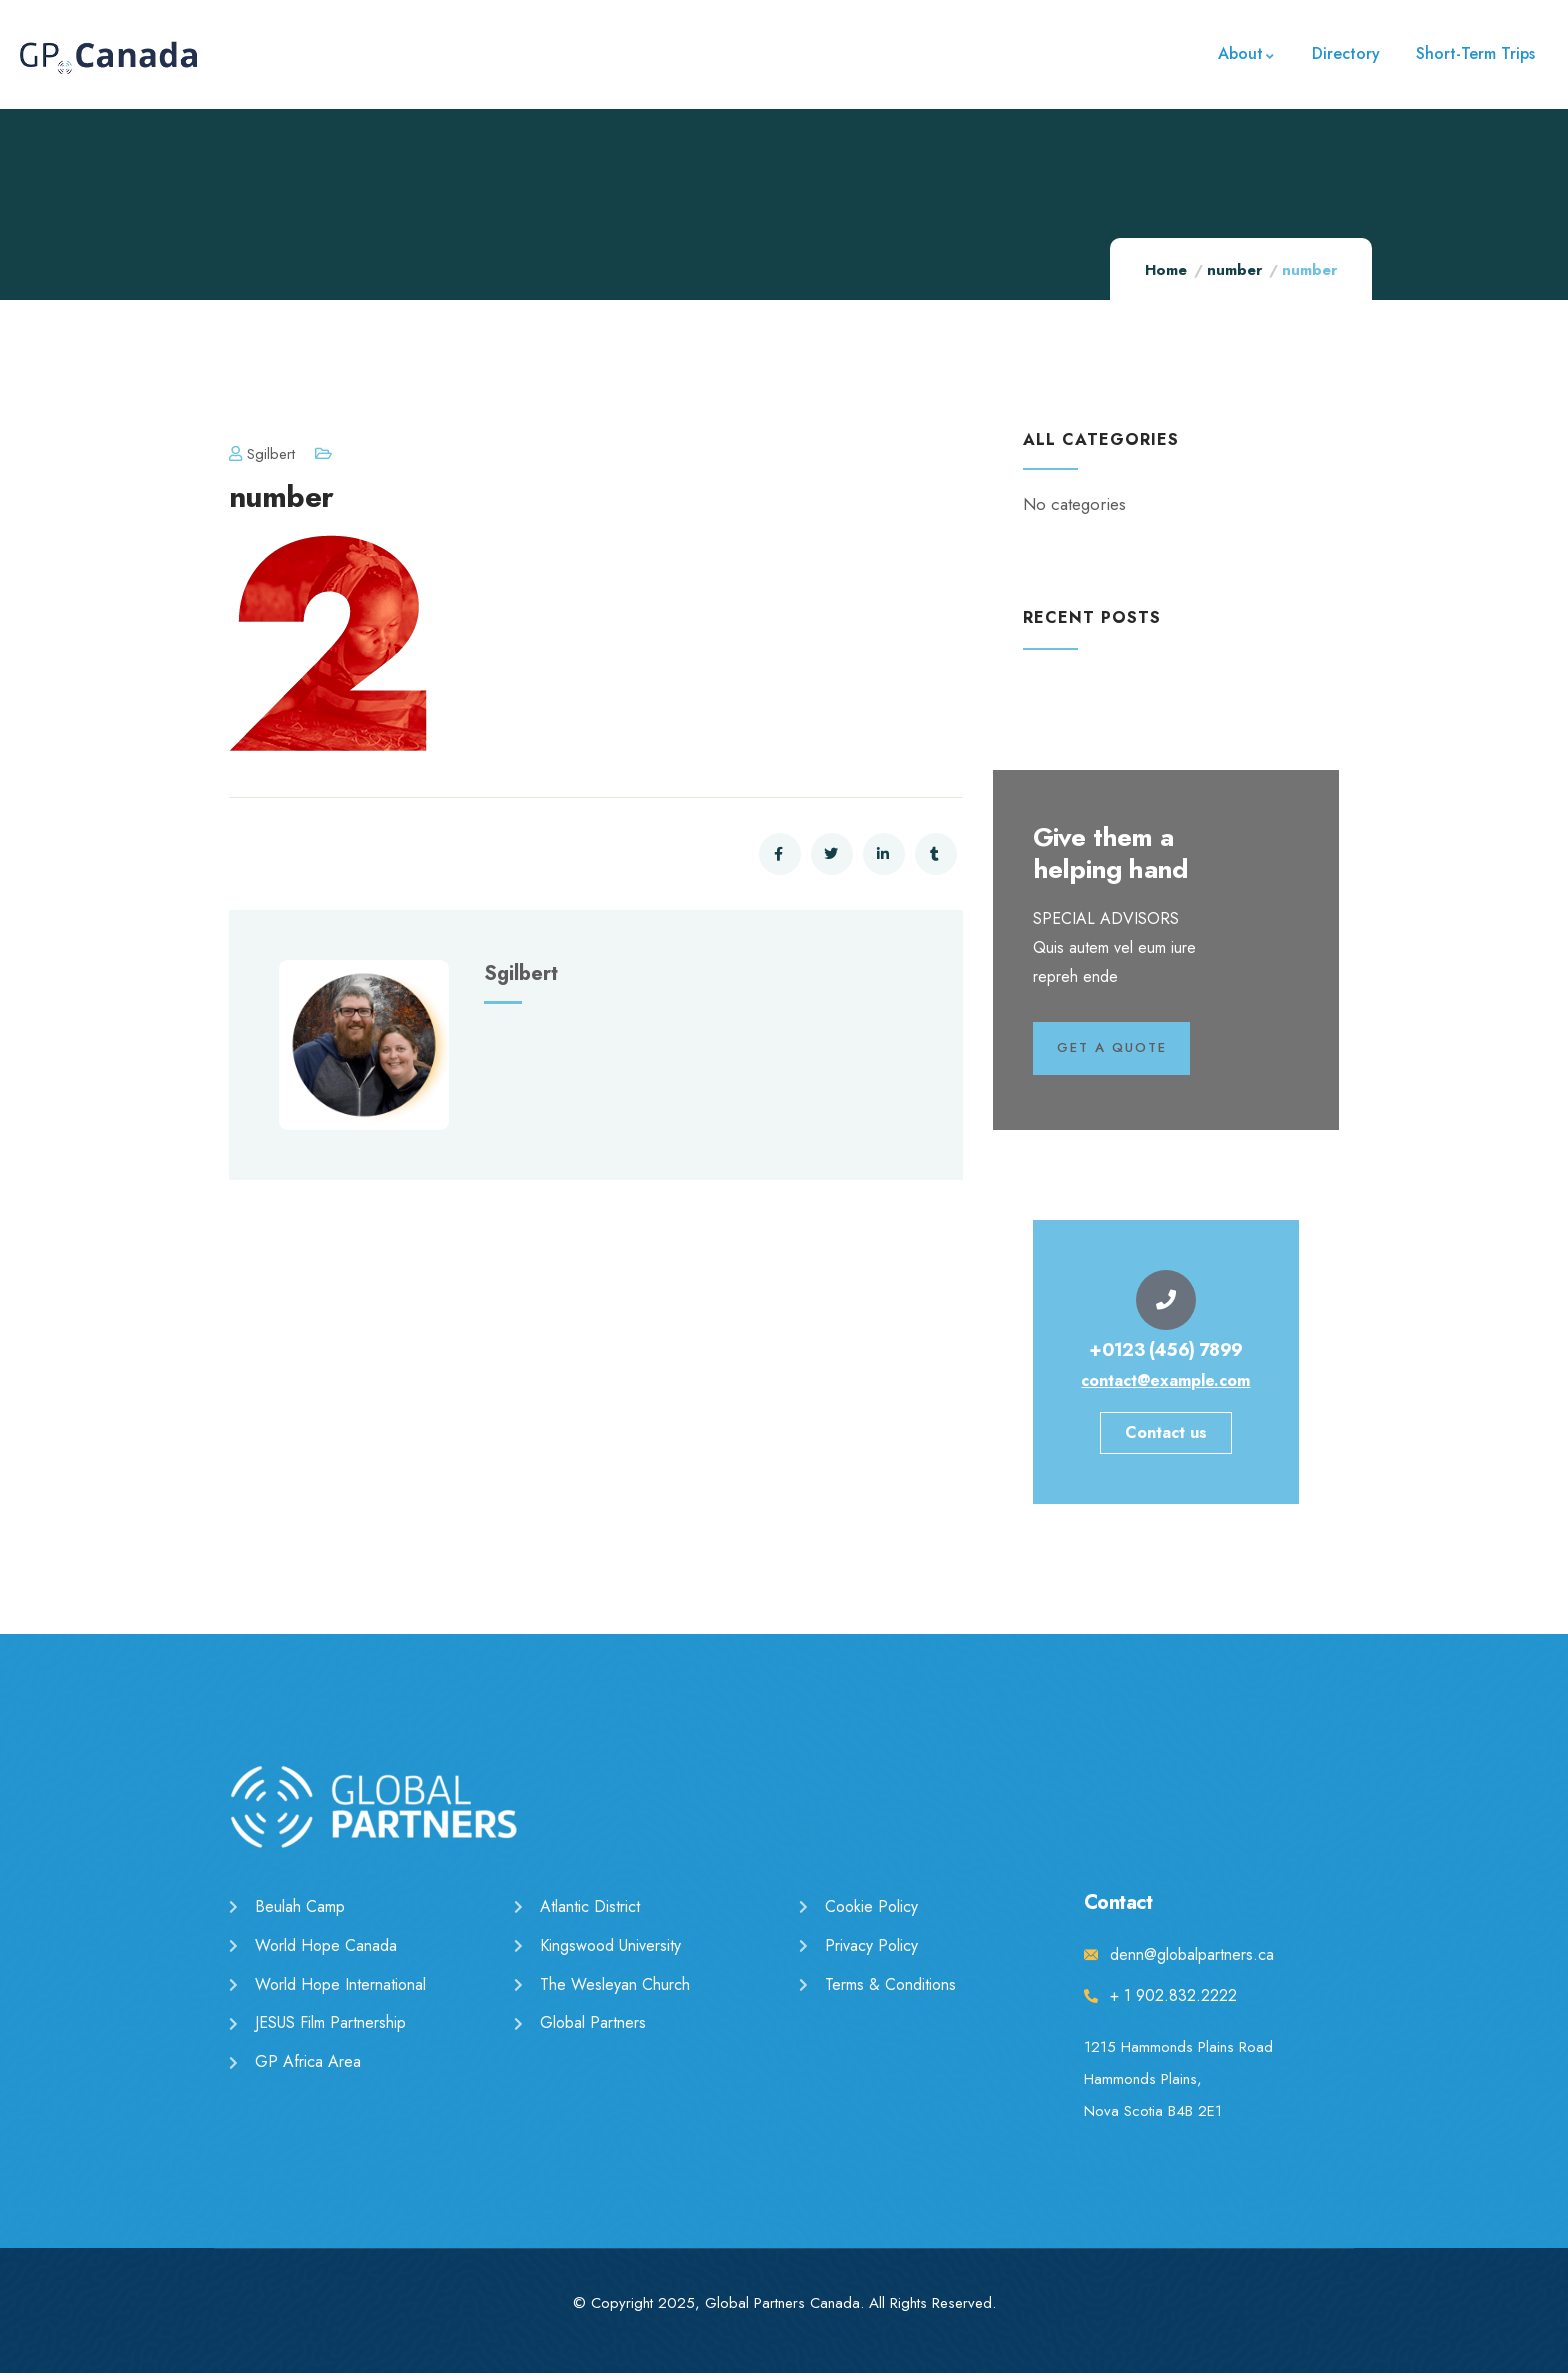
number (1234, 270)
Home (1166, 270)
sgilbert (262, 454)
